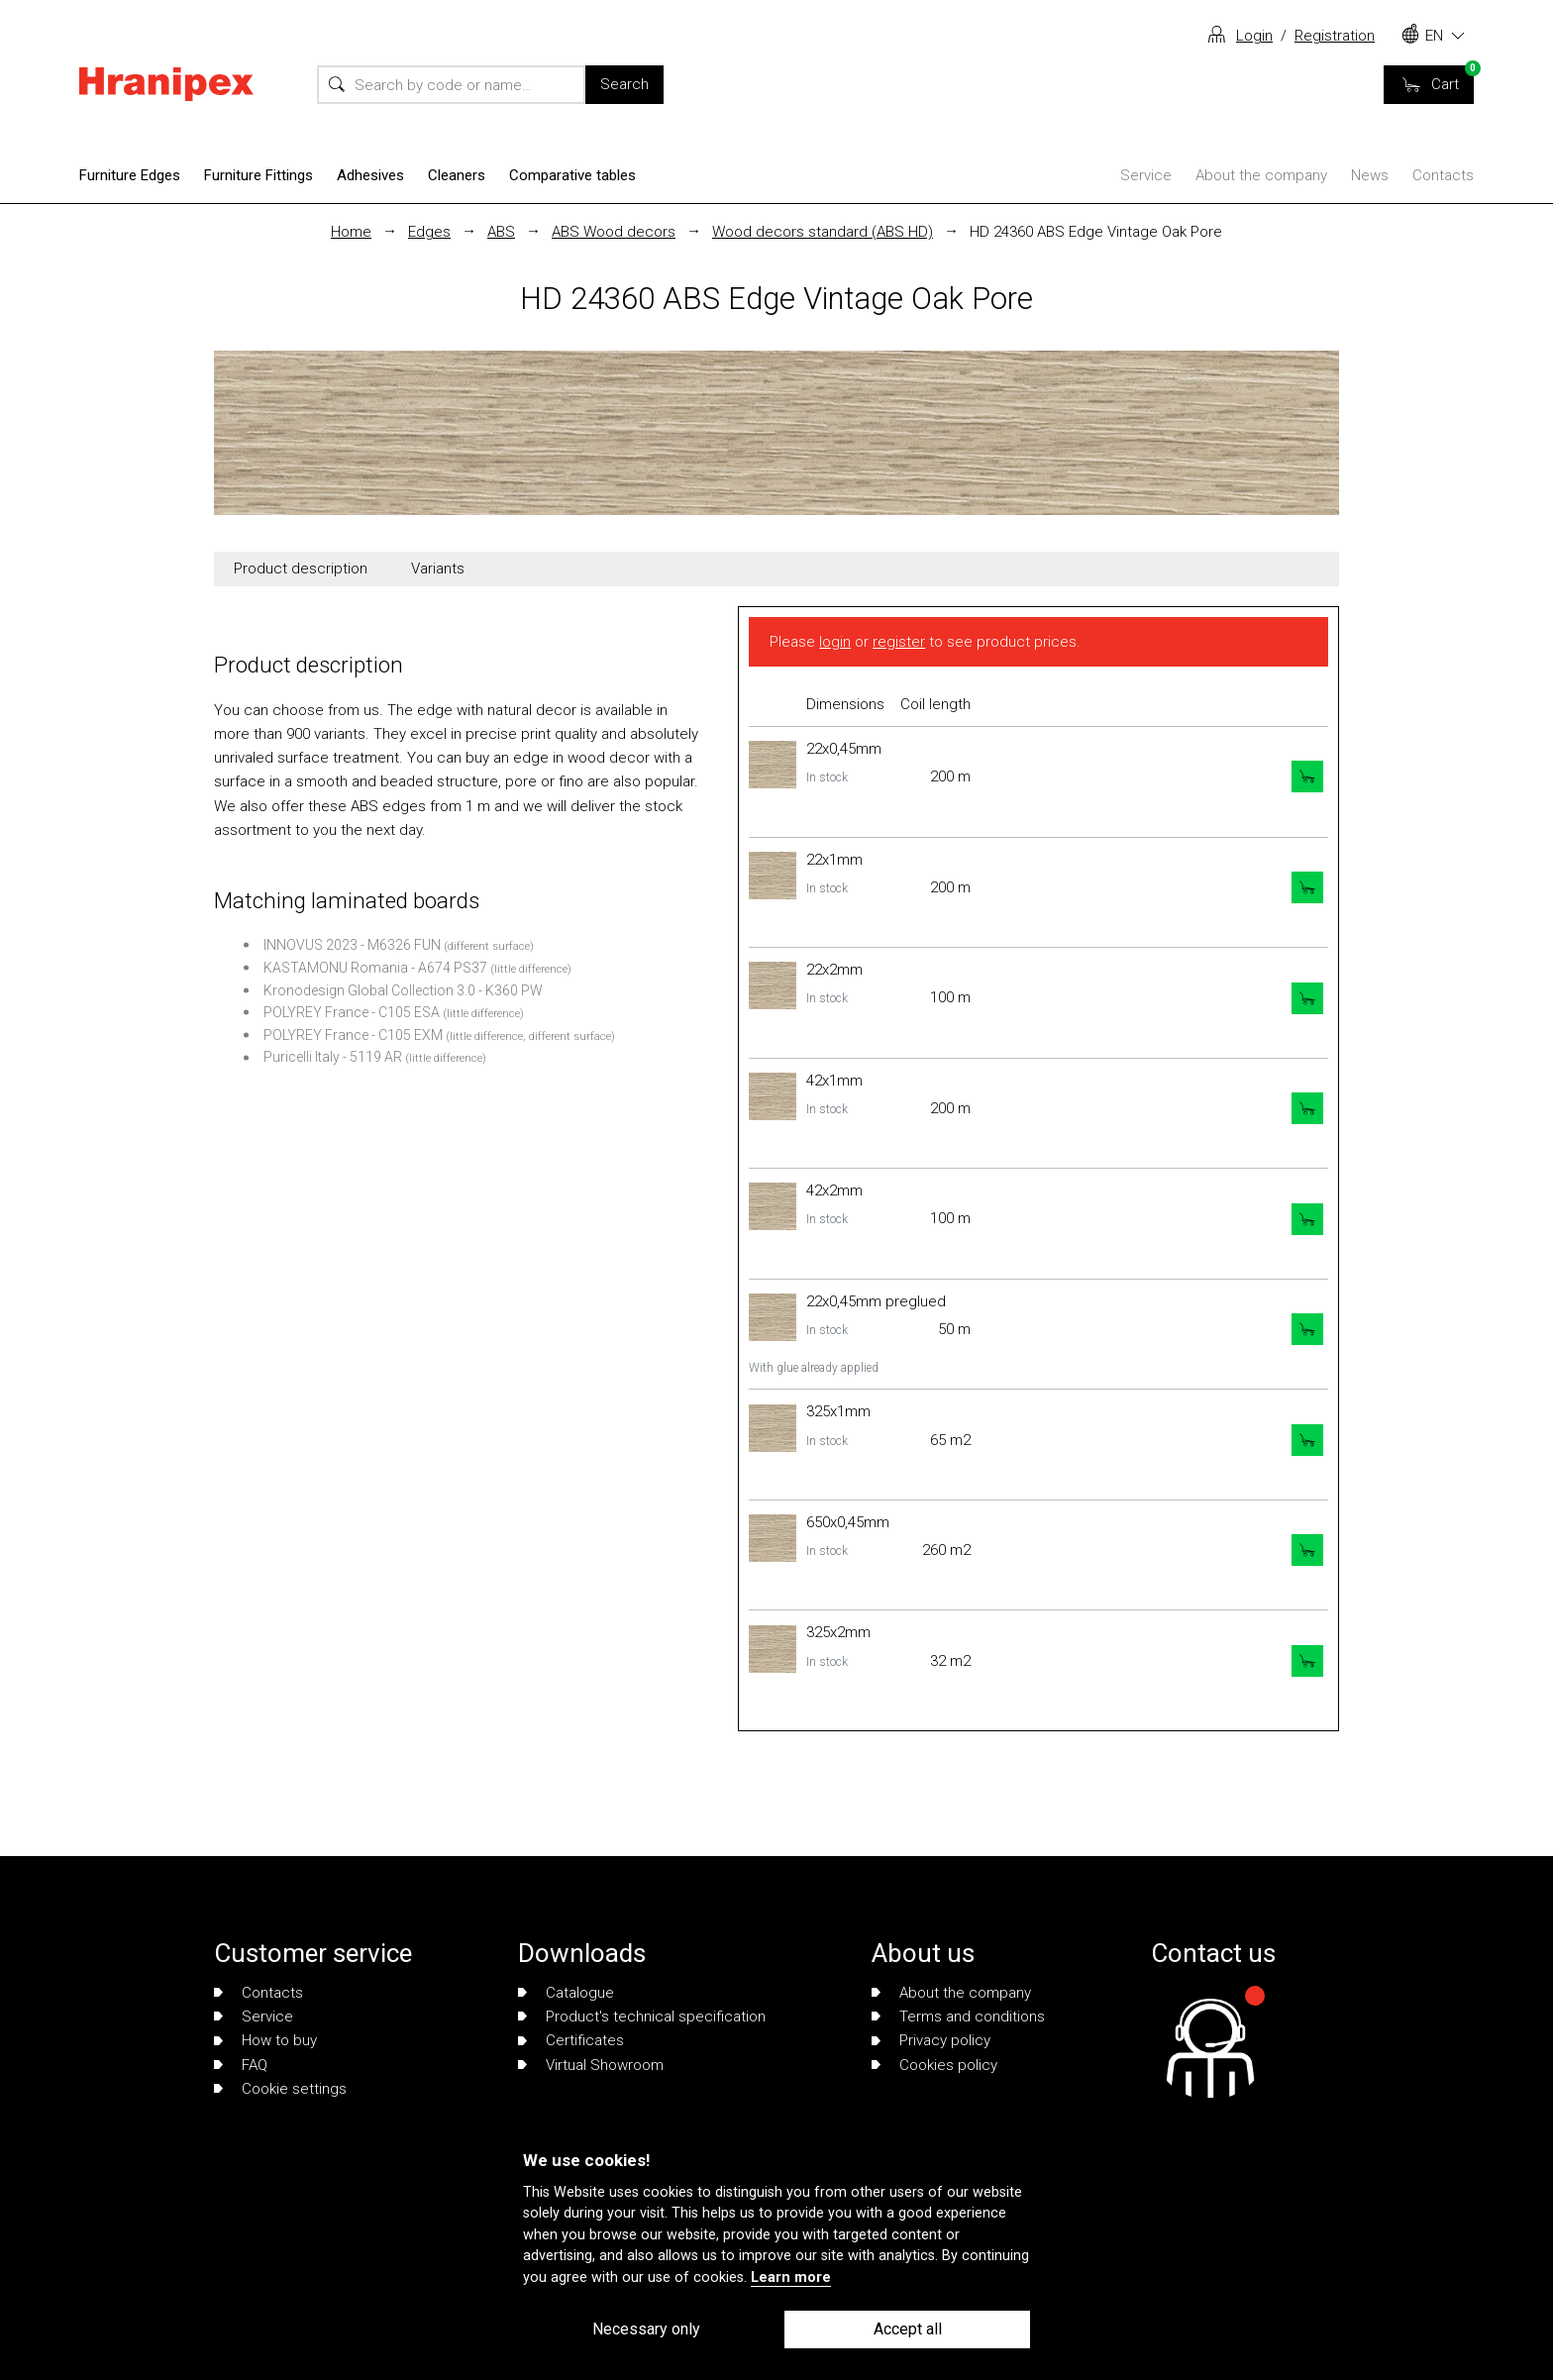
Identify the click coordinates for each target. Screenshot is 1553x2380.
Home (351, 232)
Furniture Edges (129, 175)
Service (1146, 175)
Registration (1334, 36)
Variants (438, 568)
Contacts (1443, 175)
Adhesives (370, 175)
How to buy (265, 2040)
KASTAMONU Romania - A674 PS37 (375, 968)
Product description (300, 568)
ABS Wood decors (613, 232)
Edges (429, 232)
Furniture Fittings (258, 175)
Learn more (791, 2277)
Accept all (908, 2329)
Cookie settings (280, 2089)
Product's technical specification (642, 2016)
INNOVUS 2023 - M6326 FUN (352, 945)
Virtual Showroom (591, 2065)
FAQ (240, 2065)
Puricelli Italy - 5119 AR (332, 1057)
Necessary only (646, 2329)
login (835, 642)
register (899, 642)
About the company (1261, 175)
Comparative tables (572, 175)
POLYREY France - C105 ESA (351, 1012)
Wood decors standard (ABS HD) (822, 232)
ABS (501, 232)
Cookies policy (934, 2065)
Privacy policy (931, 2040)
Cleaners (456, 175)
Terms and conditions (958, 2016)
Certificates (571, 2040)
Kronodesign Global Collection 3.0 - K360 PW (403, 990)
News (1370, 175)
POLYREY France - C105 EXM (353, 1035)
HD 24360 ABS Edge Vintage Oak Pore (1096, 232)
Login (1254, 36)
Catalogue (566, 1993)
